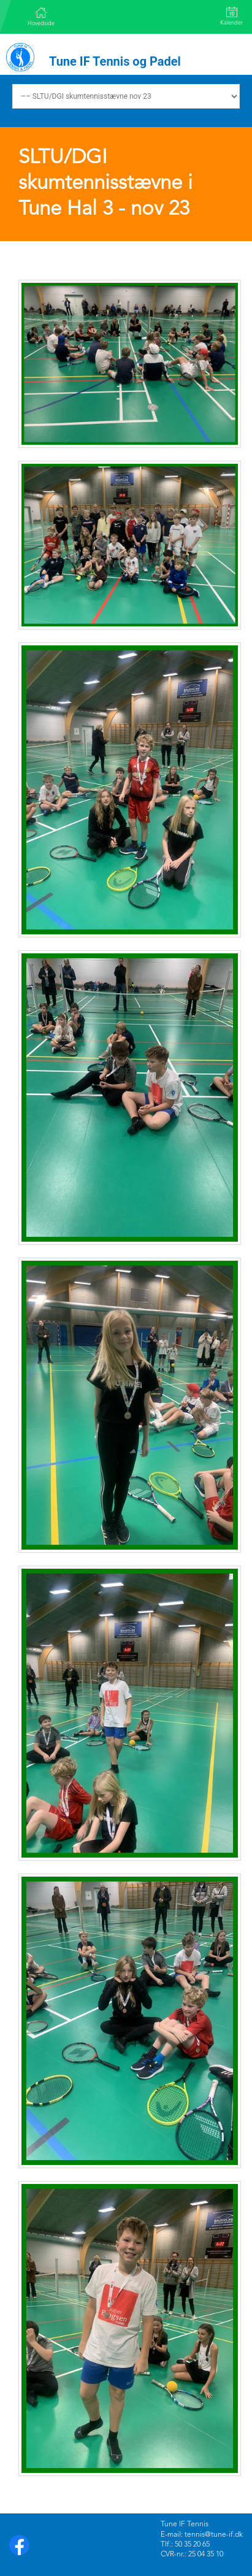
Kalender (231, 16)
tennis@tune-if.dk (214, 2535)
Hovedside (41, 16)
